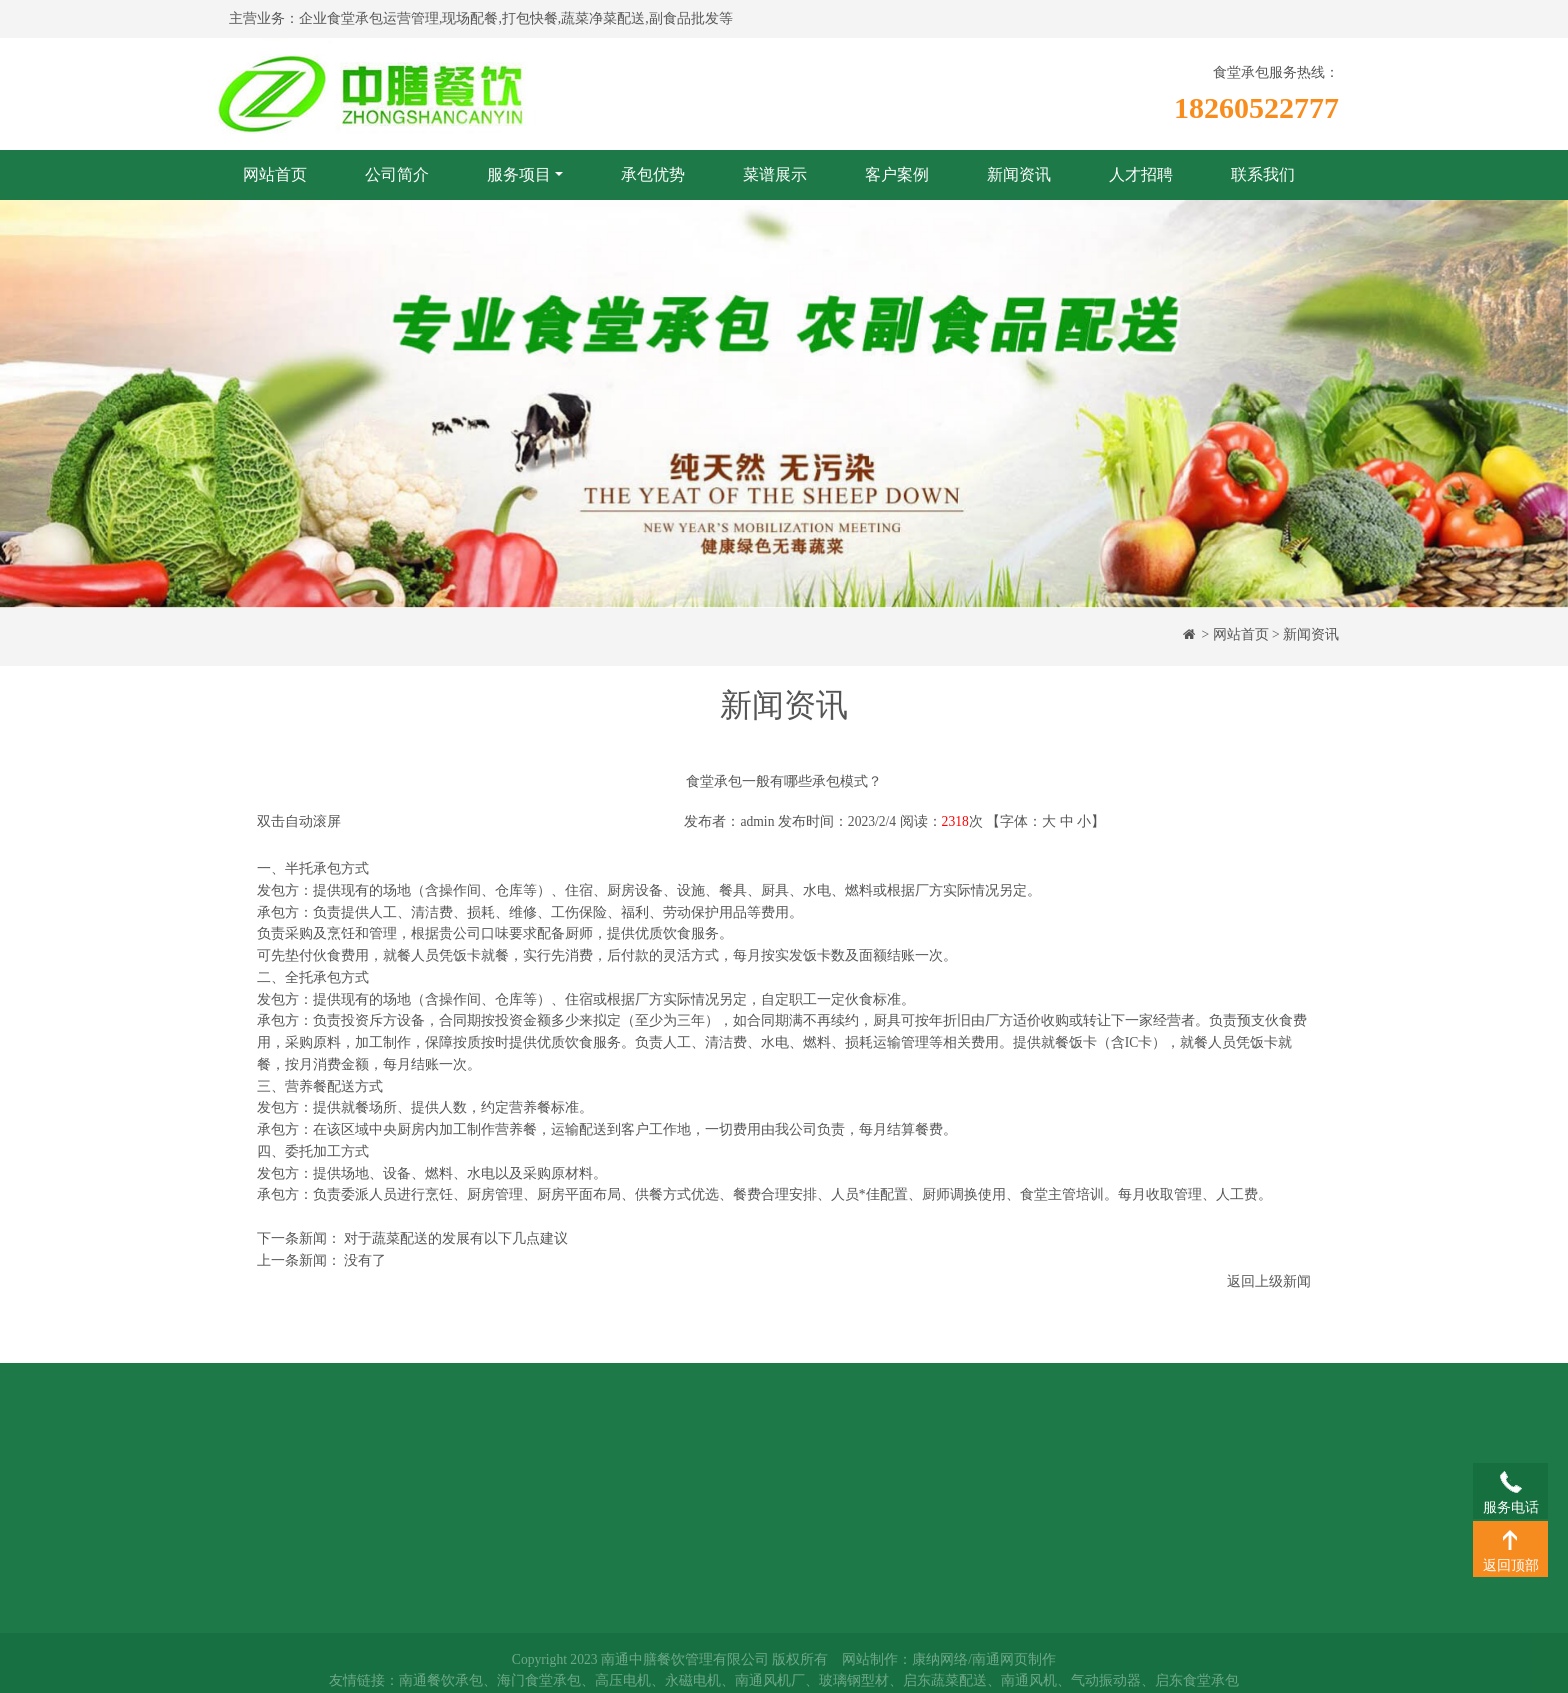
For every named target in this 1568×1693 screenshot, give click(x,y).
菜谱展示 (775, 174)
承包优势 (653, 174)
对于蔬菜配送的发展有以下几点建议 (456, 1238)
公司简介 (397, 174)
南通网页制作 (1014, 1664)
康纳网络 (940, 1664)
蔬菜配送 (479, 1481)
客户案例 (897, 174)
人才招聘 (1141, 174)
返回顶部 (1510, 1539)
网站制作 (870, 1664)
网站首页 (275, 174)
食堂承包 (479, 1452)
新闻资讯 (1019, 174)
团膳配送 (479, 1511)
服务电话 (1510, 1481)
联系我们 (1263, 174)
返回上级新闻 (1269, 1281)
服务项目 (519, 174)
